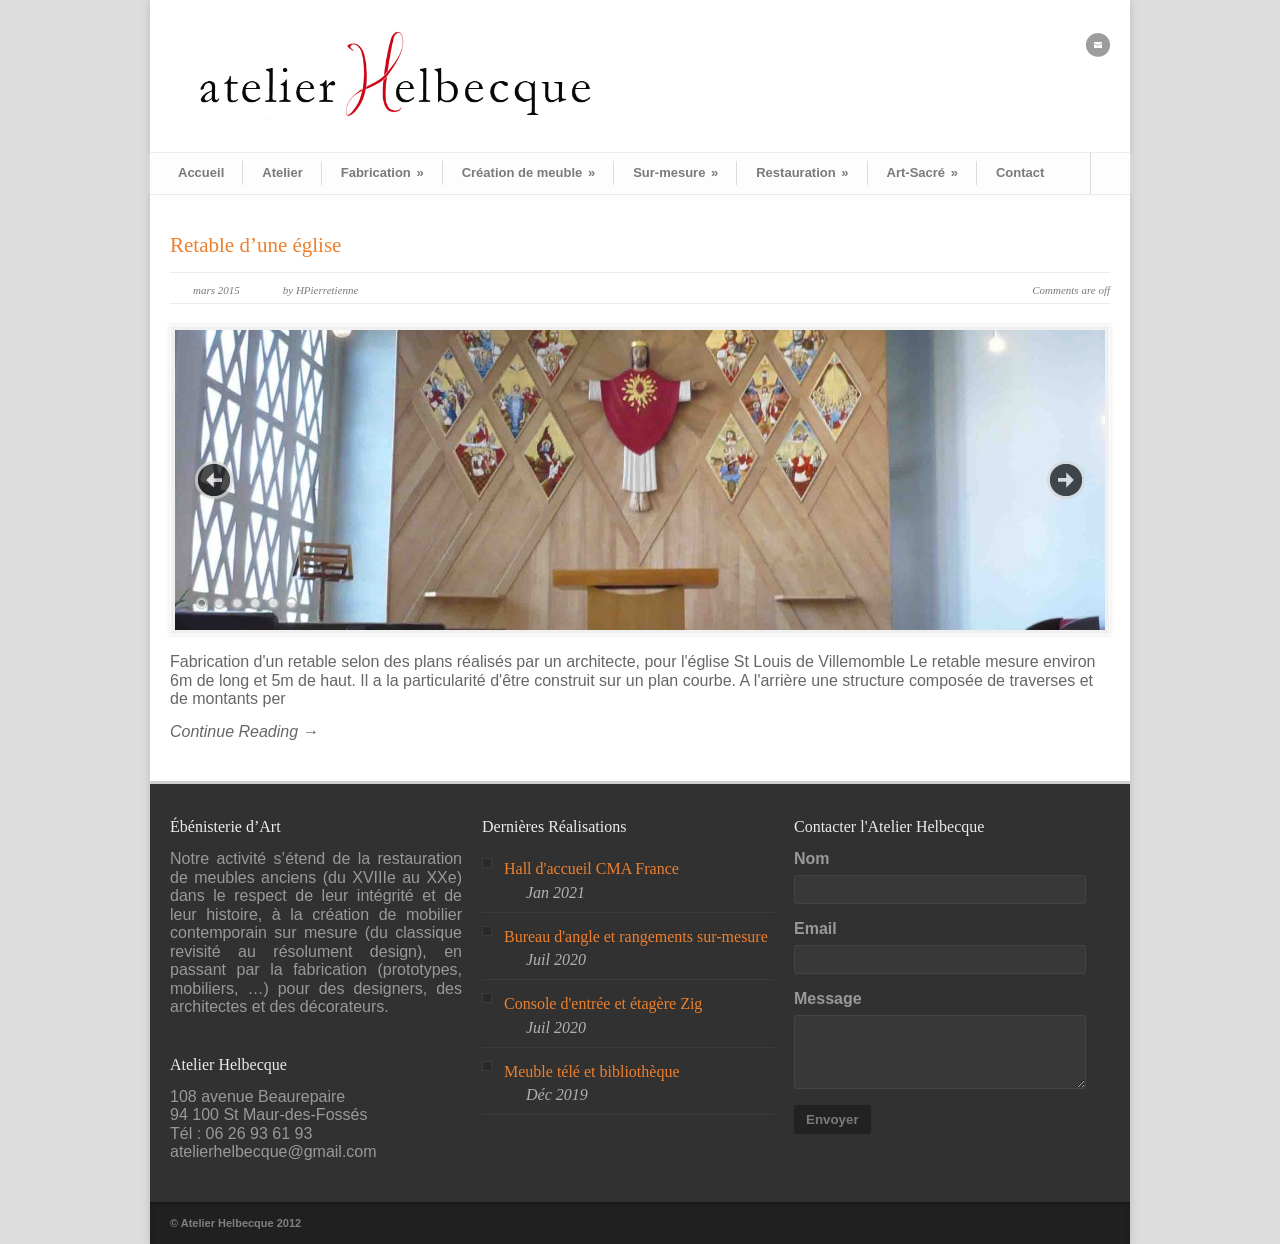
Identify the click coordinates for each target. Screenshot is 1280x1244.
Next (1066, 480)
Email (815, 928)
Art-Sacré (922, 172)
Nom (812, 858)
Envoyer (832, 1119)
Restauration (802, 172)
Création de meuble (528, 172)
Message (828, 998)
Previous (214, 480)
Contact (1020, 172)
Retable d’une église (255, 245)
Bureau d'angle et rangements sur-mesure (636, 936)
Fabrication (382, 172)
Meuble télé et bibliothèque (592, 1071)
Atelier (282, 172)
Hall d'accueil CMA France (591, 868)
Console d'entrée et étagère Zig (603, 1003)
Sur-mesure (675, 172)
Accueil (201, 172)
